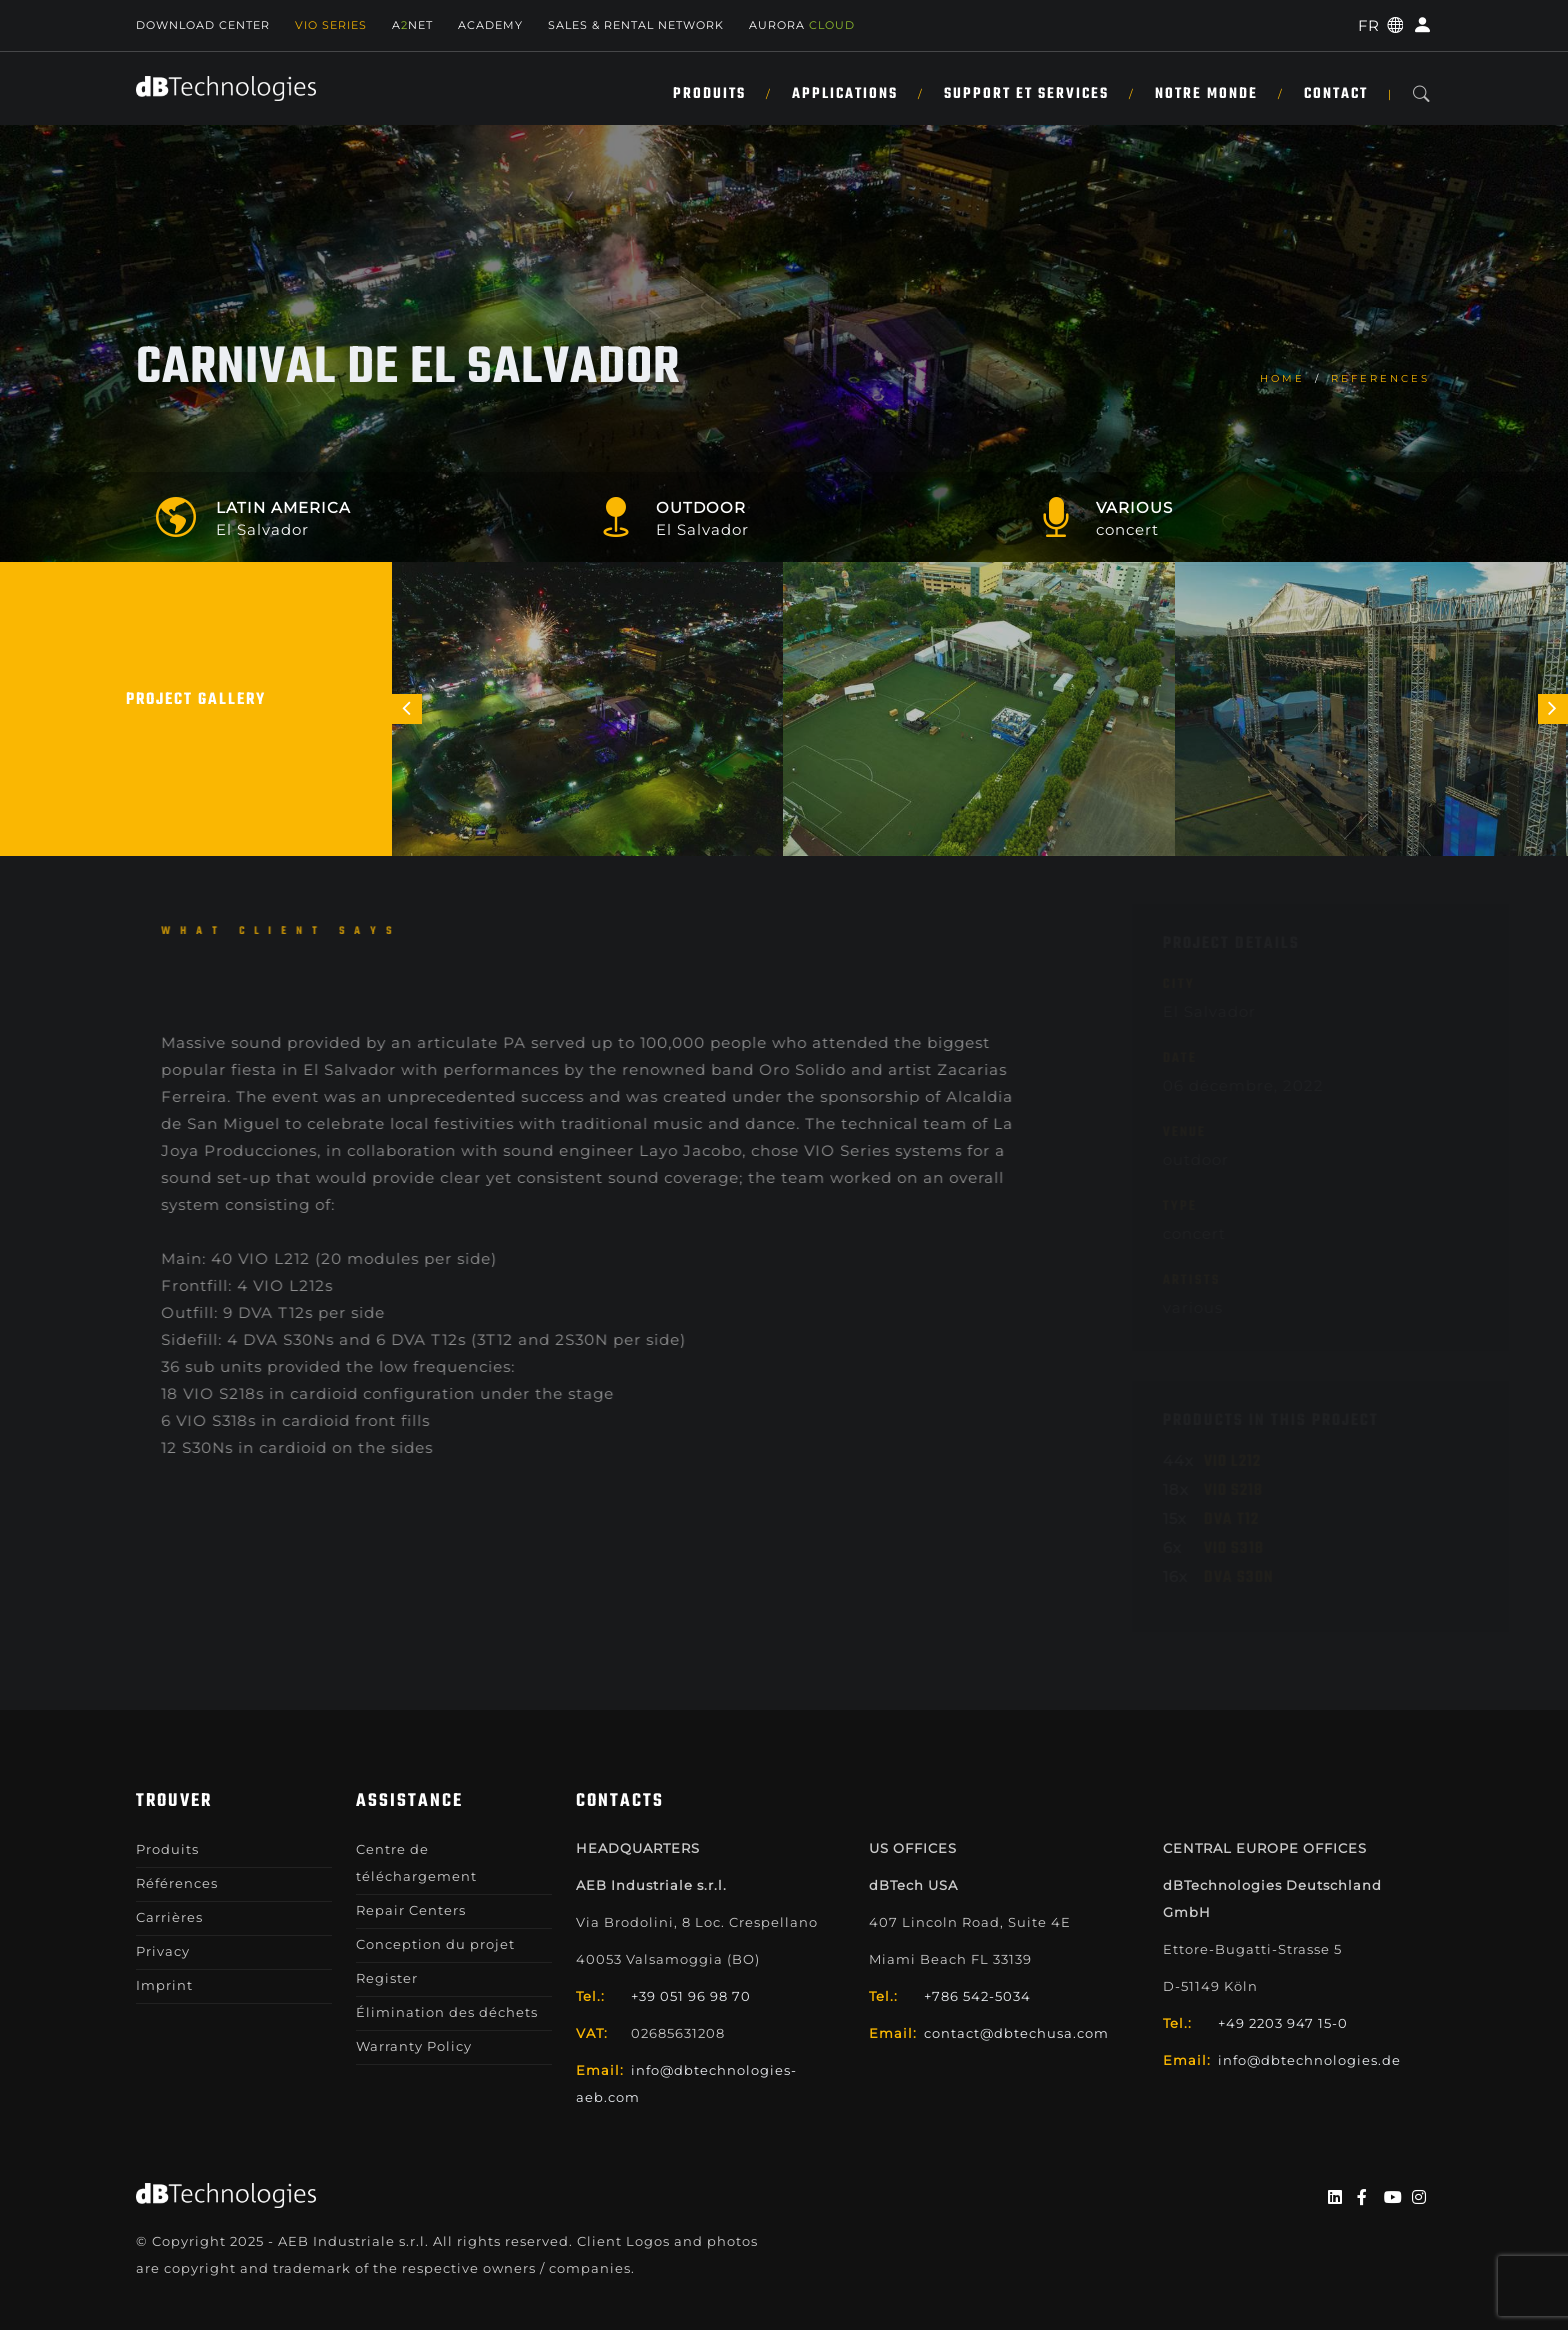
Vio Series (331, 25)
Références (177, 1883)
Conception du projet (435, 1944)
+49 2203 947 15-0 (1283, 2023)
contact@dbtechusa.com (1016, 2033)
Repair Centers (411, 1910)
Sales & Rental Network (636, 25)
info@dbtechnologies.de (1309, 2060)
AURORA (802, 25)
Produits (709, 94)
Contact (1336, 94)
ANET (412, 25)
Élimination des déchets (447, 2012)
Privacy (163, 1951)
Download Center (203, 25)
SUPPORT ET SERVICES (1026, 94)
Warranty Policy (414, 2046)
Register (387, 1978)
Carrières (169, 1917)
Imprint (164, 1985)
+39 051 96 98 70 (691, 1996)
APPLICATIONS (845, 94)
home (1282, 378)
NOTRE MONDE (1206, 94)
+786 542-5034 (977, 1996)
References (1380, 378)
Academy (490, 25)
